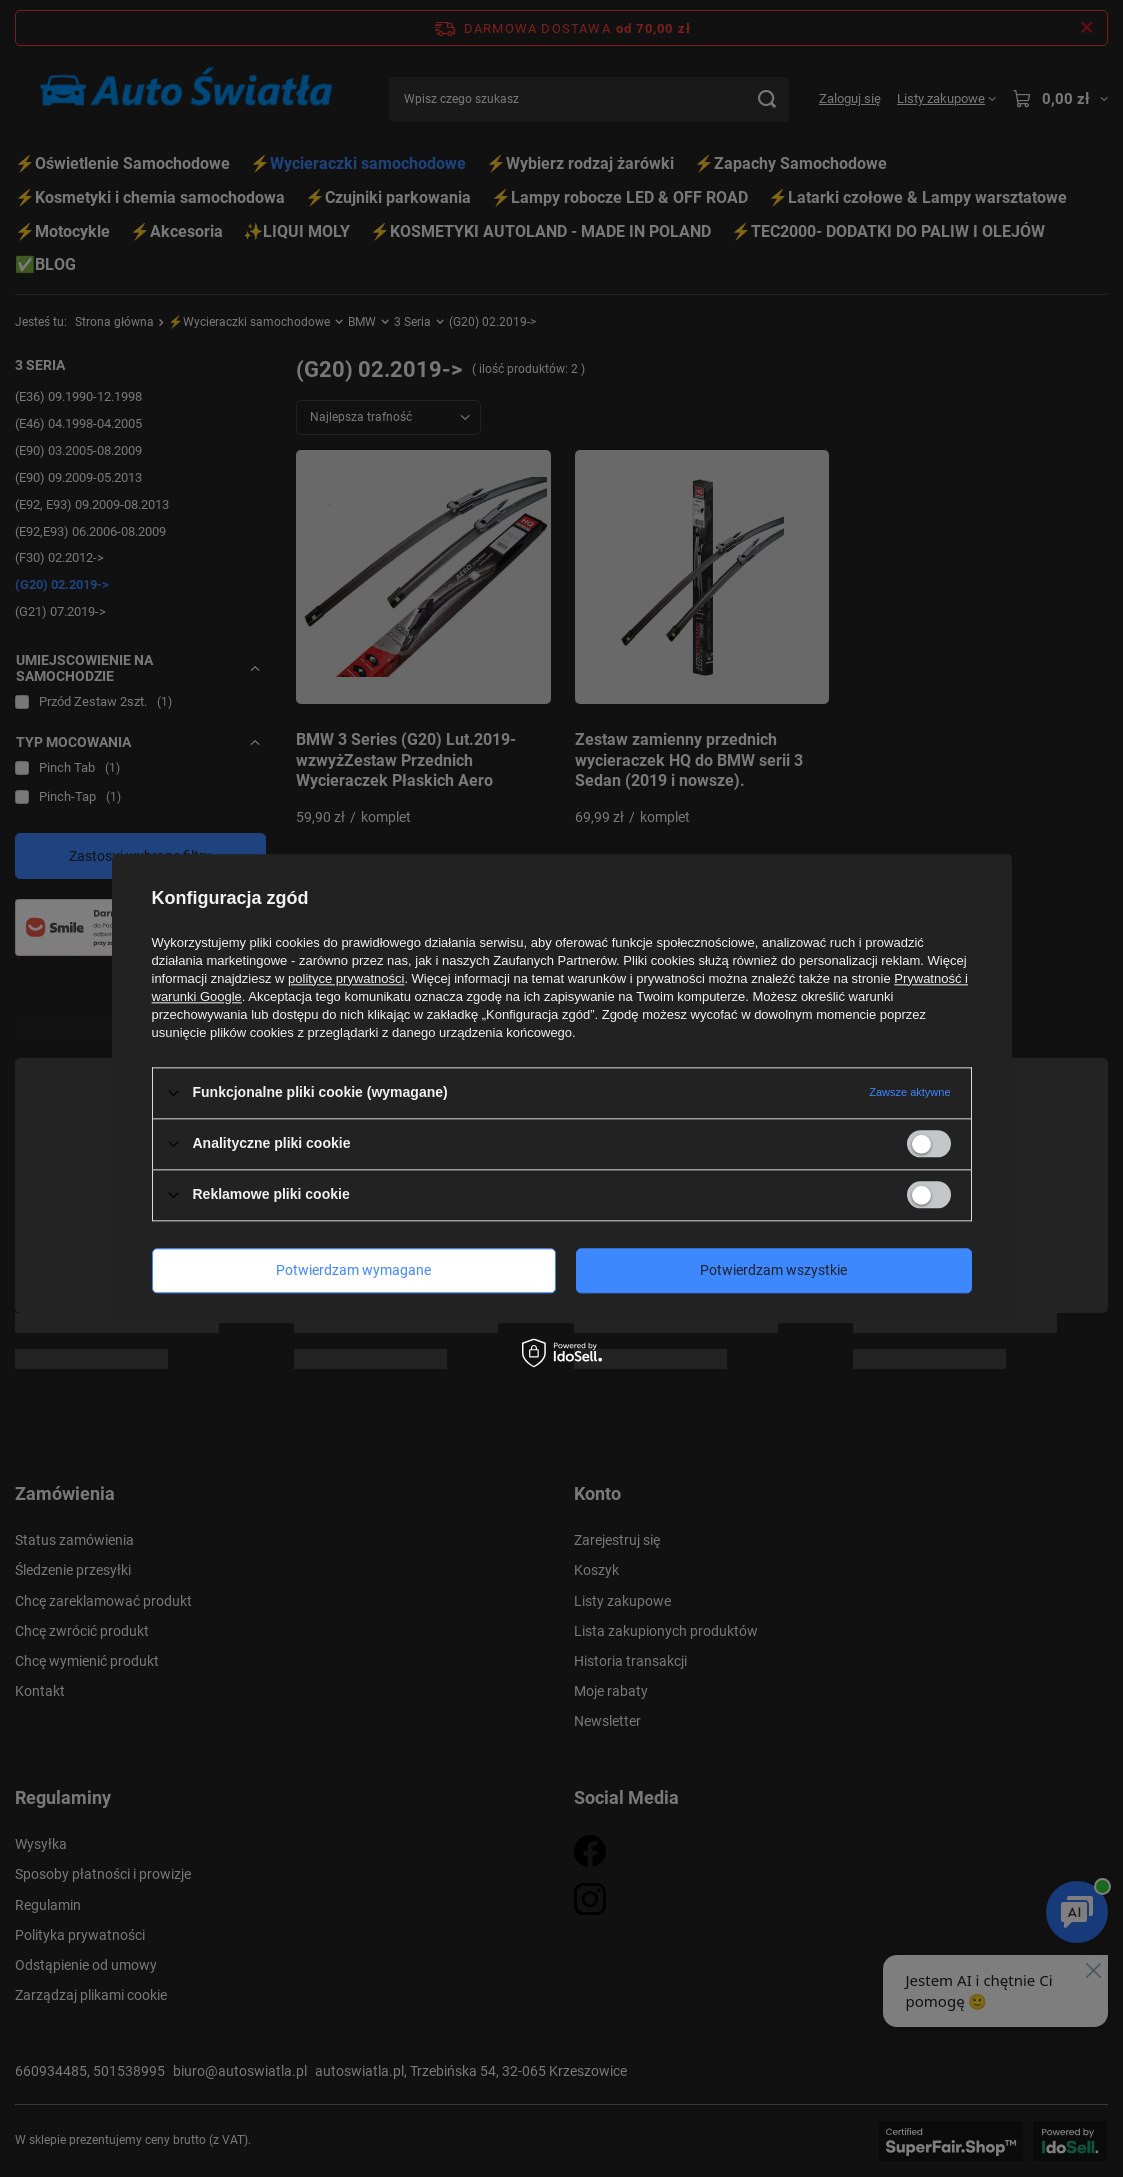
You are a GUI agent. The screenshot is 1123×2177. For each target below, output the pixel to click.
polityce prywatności (346, 978)
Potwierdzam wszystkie (773, 1270)
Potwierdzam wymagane (353, 1270)
